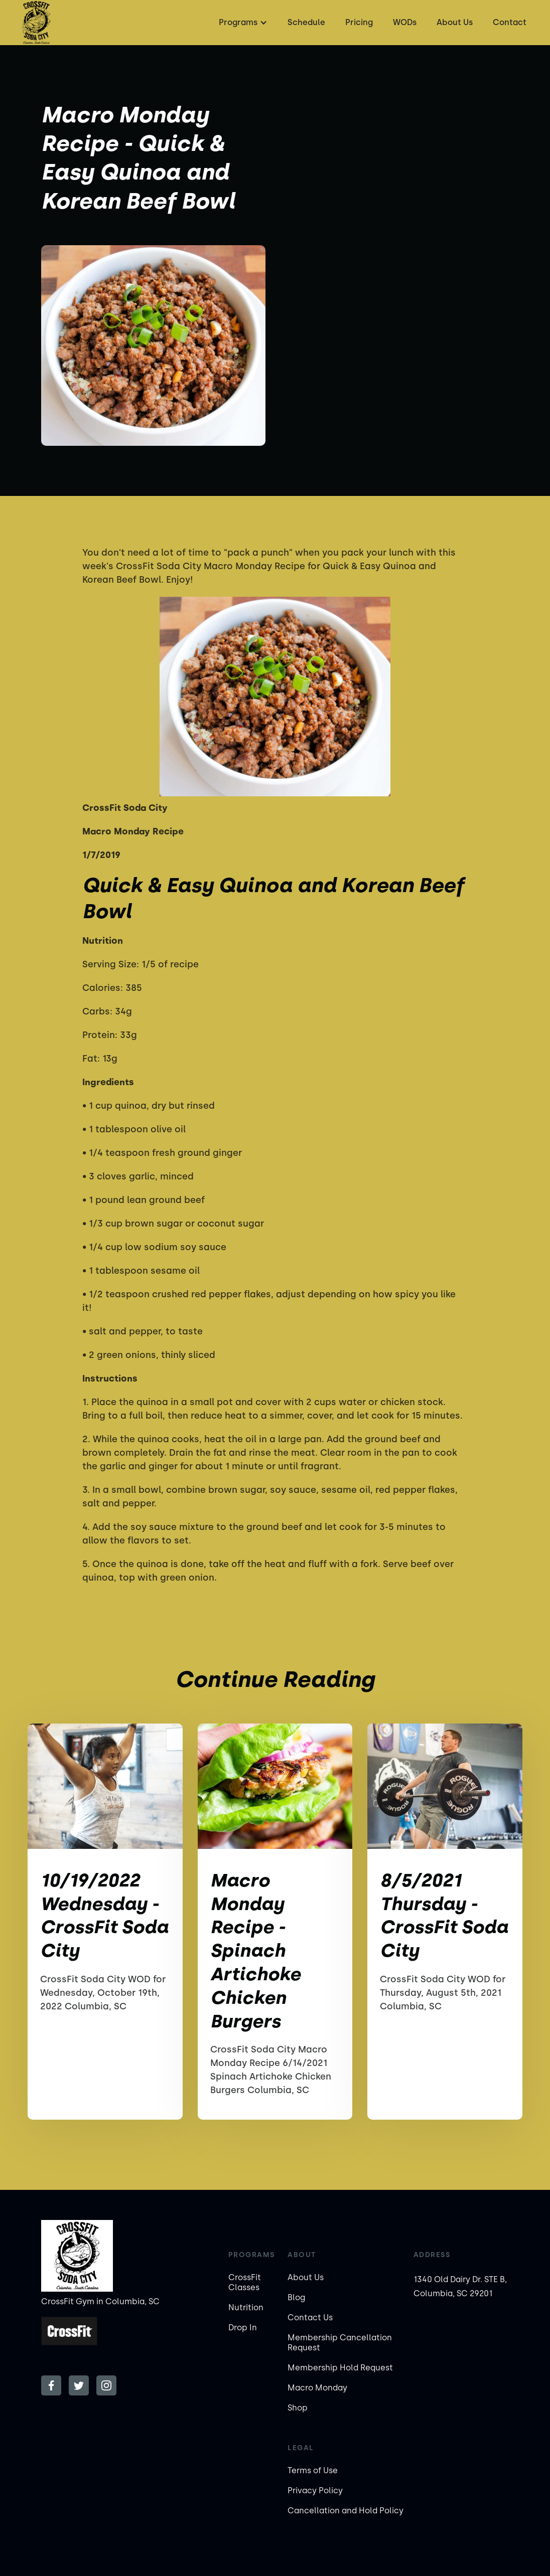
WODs (405, 22)
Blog (296, 2297)
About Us (455, 22)
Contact (509, 22)
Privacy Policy (315, 2490)
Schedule (306, 22)
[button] (242, 23)
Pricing (359, 22)
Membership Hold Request (340, 2367)
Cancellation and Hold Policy (345, 2510)
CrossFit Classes (244, 2282)
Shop (298, 2408)
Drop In (242, 2327)
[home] (36, 22)
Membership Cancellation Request (340, 2342)
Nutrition (245, 2307)
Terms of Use (313, 2470)
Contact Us (310, 2317)
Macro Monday (317, 2387)
